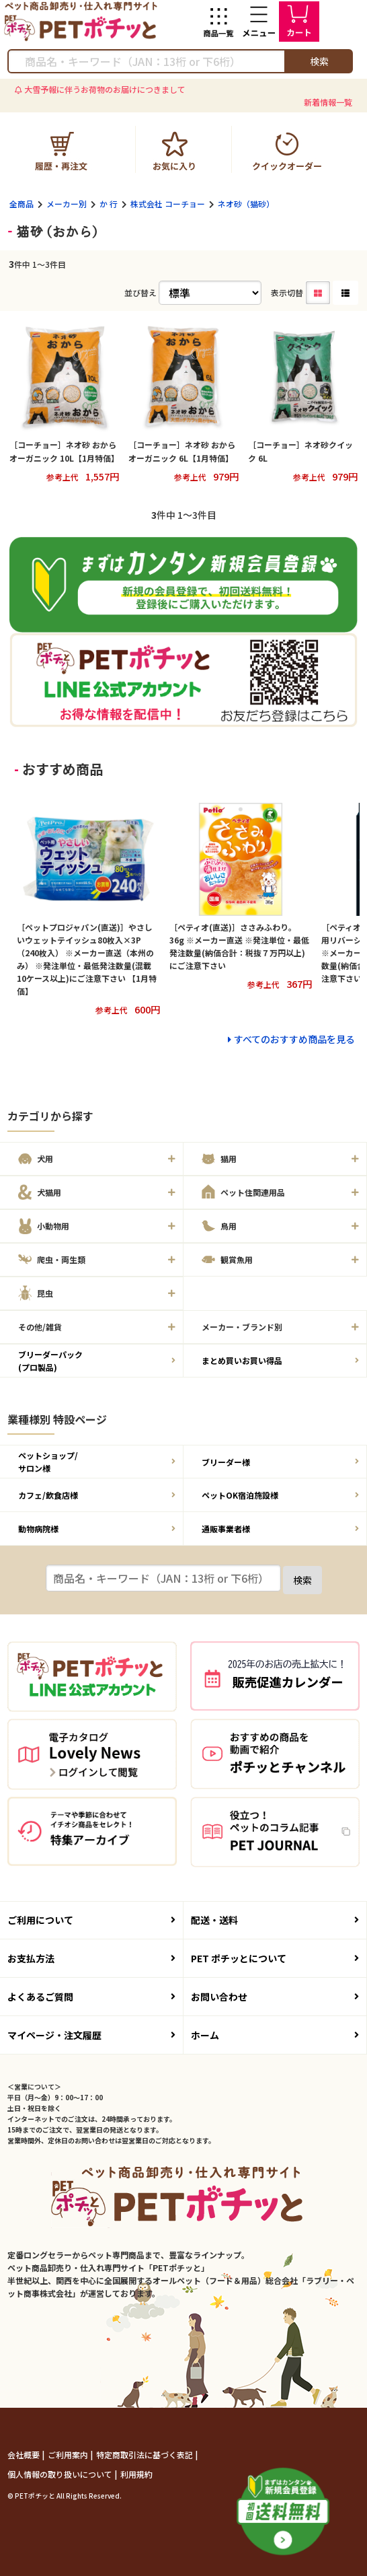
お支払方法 (91, 1958)
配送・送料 (275, 1920)
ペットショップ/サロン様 (96, 1462)
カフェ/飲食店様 (96, 1495)
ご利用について (91, 1920)
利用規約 (136, 2474)
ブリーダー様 (280, 1462)
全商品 (21, 203)
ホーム (275, 2035)
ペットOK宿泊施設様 (280, 1495)
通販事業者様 (280, 1528)
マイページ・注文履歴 (91, 2035)
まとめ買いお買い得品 (280, 1360)
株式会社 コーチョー (167, 203)
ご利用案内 (69, 2454)
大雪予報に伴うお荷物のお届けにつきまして (105, 89)
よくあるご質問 (91, 1996)
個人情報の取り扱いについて (60, 2474)
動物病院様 (96, 1528)
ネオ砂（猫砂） (246, 203)
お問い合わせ (275, 1996)
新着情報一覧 (328, 102)
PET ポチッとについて (275, 1958)
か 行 (108, 203)
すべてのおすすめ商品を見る (294, 1039)
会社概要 (24, 2454)
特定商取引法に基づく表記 (145, 2454)
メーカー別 (66, 203)
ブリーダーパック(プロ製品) (96, 1361)
